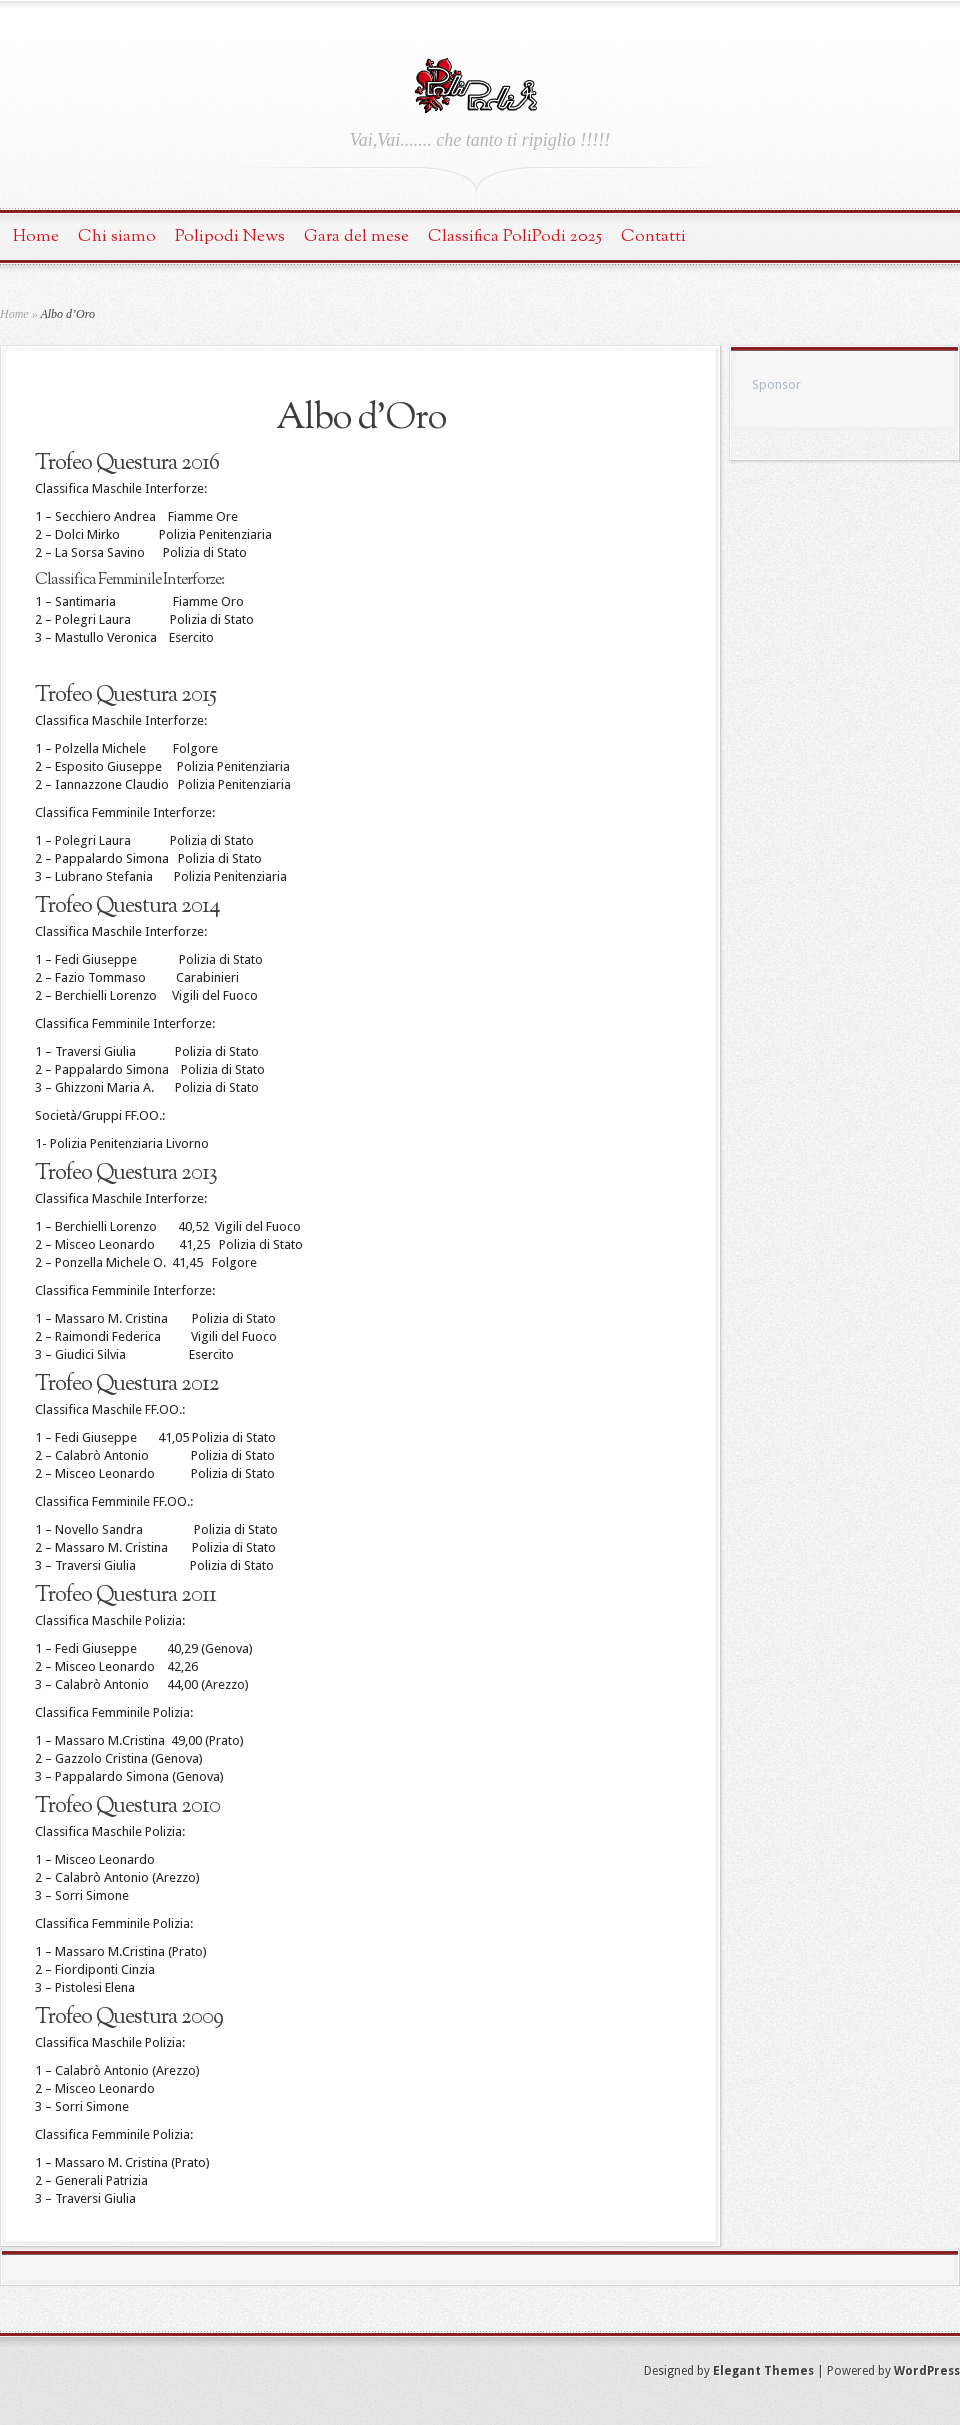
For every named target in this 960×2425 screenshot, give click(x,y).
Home (36, 236)
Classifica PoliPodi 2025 (515, 236)
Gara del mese (356, 236)
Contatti (653, 236)
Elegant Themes (763, 2371)
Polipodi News (230, 236)
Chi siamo (117, 236)
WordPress (927, 2371)
